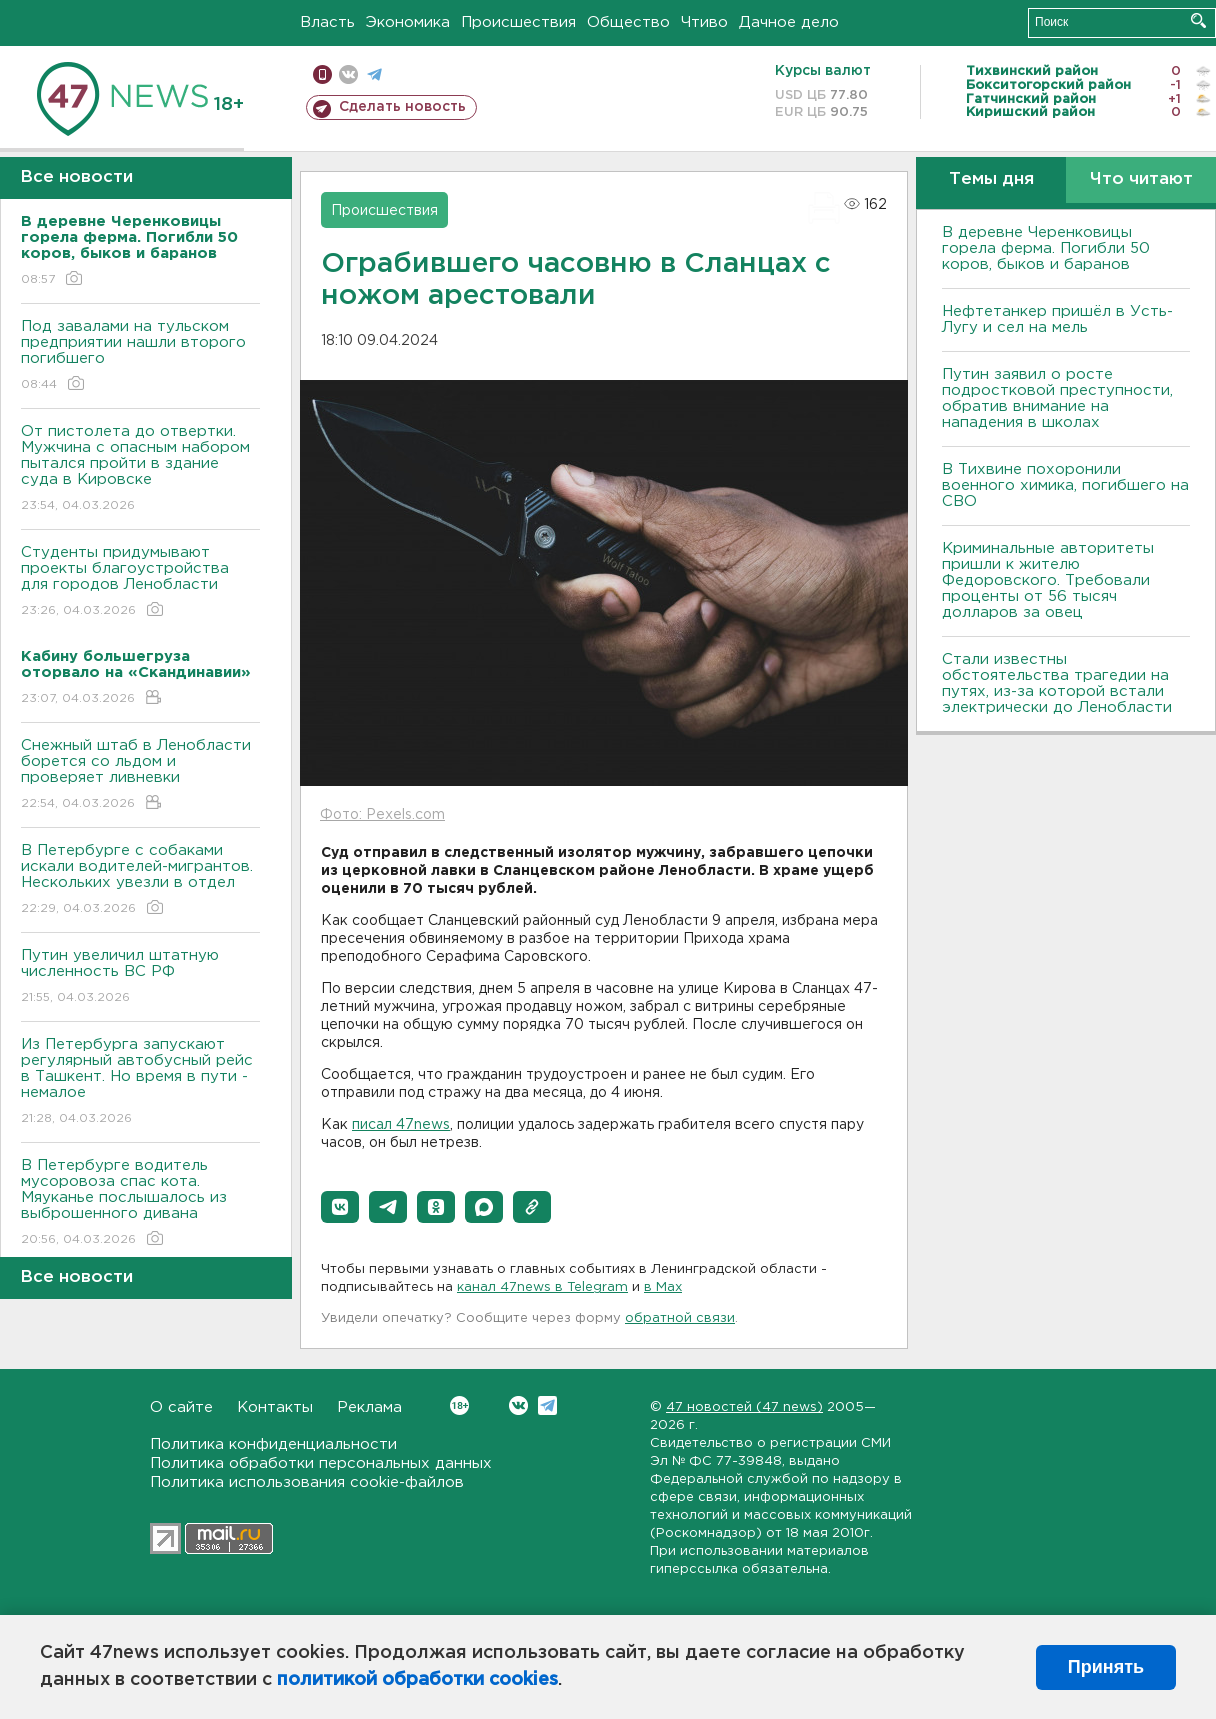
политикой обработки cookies (417, 1680)
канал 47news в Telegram (542, 1287)
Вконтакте (459, 1405)
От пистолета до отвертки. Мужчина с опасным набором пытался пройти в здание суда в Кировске (140, 469)
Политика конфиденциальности (273, 1444)
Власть (327, 22)
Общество (628, 22)
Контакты (275, 1407)
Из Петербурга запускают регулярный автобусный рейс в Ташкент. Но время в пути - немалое (140, 1082)
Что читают (1141, 179)
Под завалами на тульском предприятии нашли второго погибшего (140, 356)
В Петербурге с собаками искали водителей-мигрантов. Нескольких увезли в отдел (140, 880)
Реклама (369, 1407)
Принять (1106, 1667)
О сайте (181, 1407)
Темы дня (991, 179)
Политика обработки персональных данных (321, 1463)
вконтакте (348, 74)
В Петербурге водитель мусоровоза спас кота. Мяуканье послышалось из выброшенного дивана (140, 1203)
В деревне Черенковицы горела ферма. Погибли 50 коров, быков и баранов (1046, 248)
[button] (340, 1207)
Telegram (547, 1405)
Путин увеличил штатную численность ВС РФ (140, 977)
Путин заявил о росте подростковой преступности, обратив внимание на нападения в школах (1057, 398)
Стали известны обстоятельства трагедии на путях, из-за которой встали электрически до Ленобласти (1057, 683)
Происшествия (518, 22)
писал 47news (401, 1125)
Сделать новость (402, 107)
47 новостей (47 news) (744, 1407)
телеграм (374, 74)
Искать (1198, 20)
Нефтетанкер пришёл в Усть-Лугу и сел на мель (1057, 319)
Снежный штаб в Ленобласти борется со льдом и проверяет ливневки (140, 775)
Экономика (408, 22)
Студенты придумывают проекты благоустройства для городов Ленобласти (140, 582)
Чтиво (704, 22)
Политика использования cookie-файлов (307, 1482)
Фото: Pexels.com (382, 815)
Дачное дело (789, 22)
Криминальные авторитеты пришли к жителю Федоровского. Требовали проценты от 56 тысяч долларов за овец (1048, 580)
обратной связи (680, 1318)
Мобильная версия (322, 74)
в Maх (663, 1287)
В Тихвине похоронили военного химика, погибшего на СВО (1065, 485)
